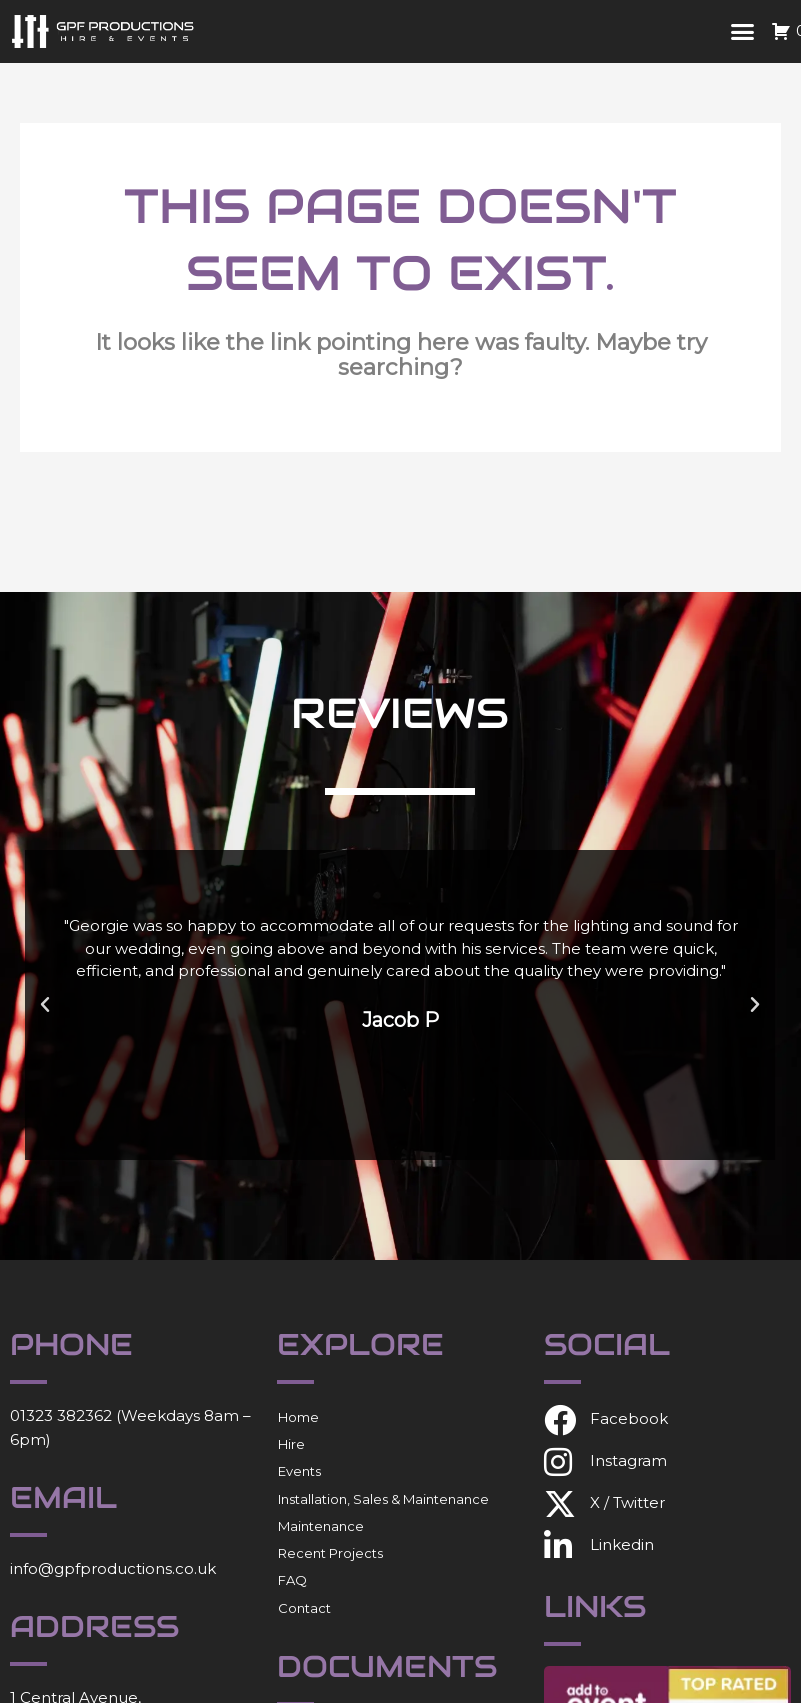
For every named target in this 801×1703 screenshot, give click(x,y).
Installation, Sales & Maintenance (383, 1499)
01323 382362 (61, 1415)
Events (299, 1471)
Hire (291, 1444)
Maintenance (321, 1526)
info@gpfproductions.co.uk (113, 1568)
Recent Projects (330, 1553)
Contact (304, 1608)
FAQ (292, 1580)
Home (298, 1417)
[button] (742, 32)
